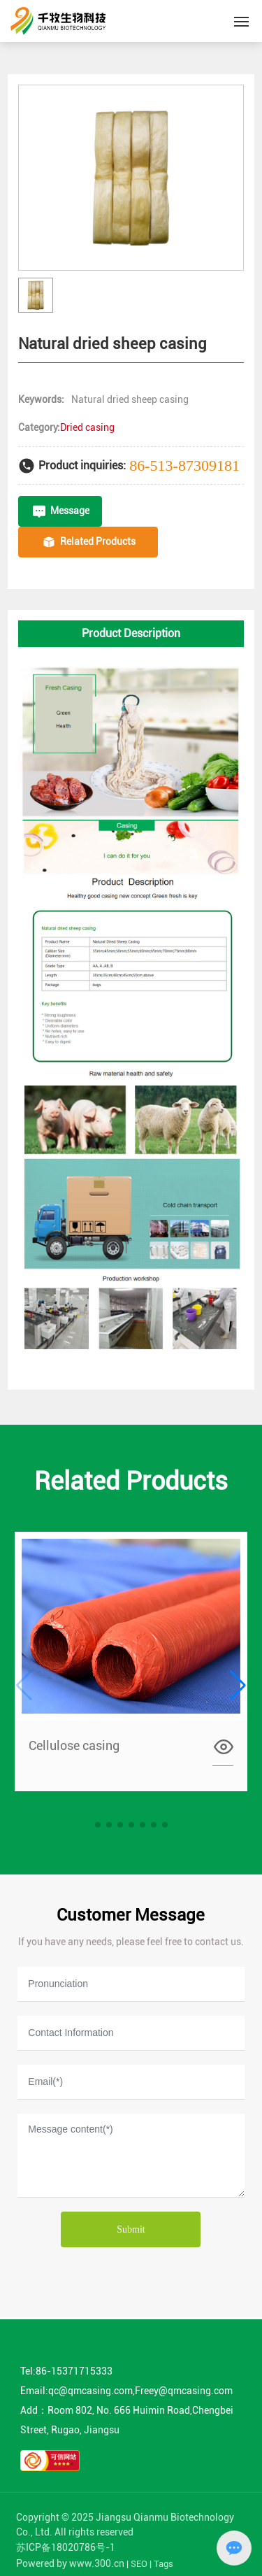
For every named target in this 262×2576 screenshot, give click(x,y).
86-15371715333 (74, 2371)
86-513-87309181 (184, 465)
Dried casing (87, 427)
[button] (98, 1825)
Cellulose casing (74, 1745)
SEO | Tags (152, 2564)
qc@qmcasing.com (90, 2390)
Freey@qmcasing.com (184, 2390)
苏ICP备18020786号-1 (65, 2547)
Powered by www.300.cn (70, 2563)
